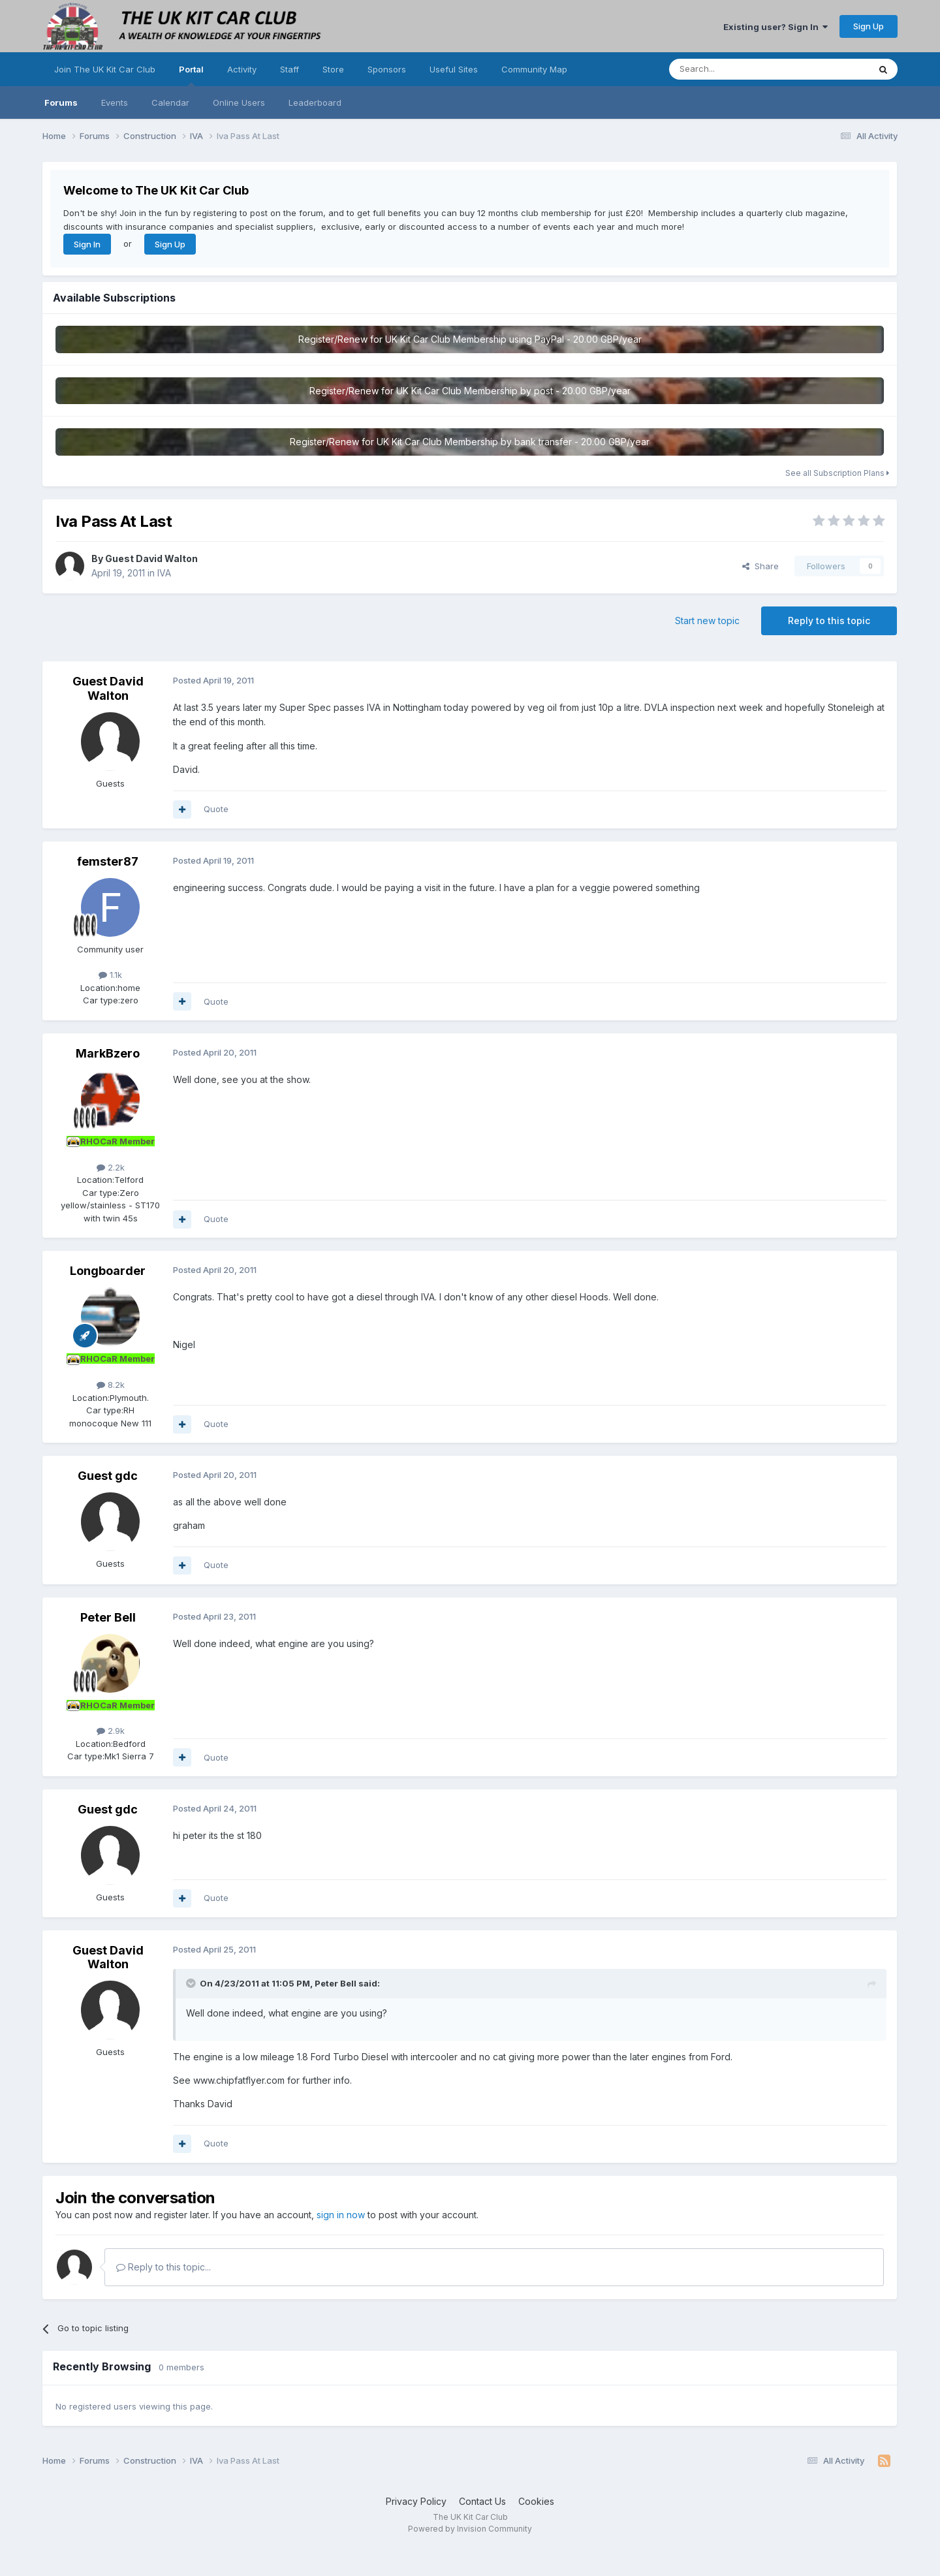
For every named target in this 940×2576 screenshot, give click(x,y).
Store (333, 69)
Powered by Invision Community (470, 2529)
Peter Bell (108, 1617)
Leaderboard (315, 102)
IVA (164, 572)
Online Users (239, 102)
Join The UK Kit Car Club (104, 69)
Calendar (170, 102)
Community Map (534, 69)
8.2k (111, 1384)
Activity (242, 69)
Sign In (87, 244)
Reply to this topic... (163, 2266)
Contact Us (482, 2501)
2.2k (111, 1167)
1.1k (110, 974)
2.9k (111, 1730)
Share (760, 566)
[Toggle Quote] (192, 1983)
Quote (216, 809)
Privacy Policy (416, 2501)
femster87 (107, 861)
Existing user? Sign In (775, 27)
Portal (191, 75)
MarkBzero (108, 1053)
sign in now (341, 2214)
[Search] (735, 69)
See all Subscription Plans (837, 473)
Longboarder (108, 1271)
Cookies (536, 2501)
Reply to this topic (829, 620)
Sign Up (868, 26)
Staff (289, 69)
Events (114, 102)
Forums (61, 102)
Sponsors (387, 69)
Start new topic (707, 620)
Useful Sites (454, 69)
